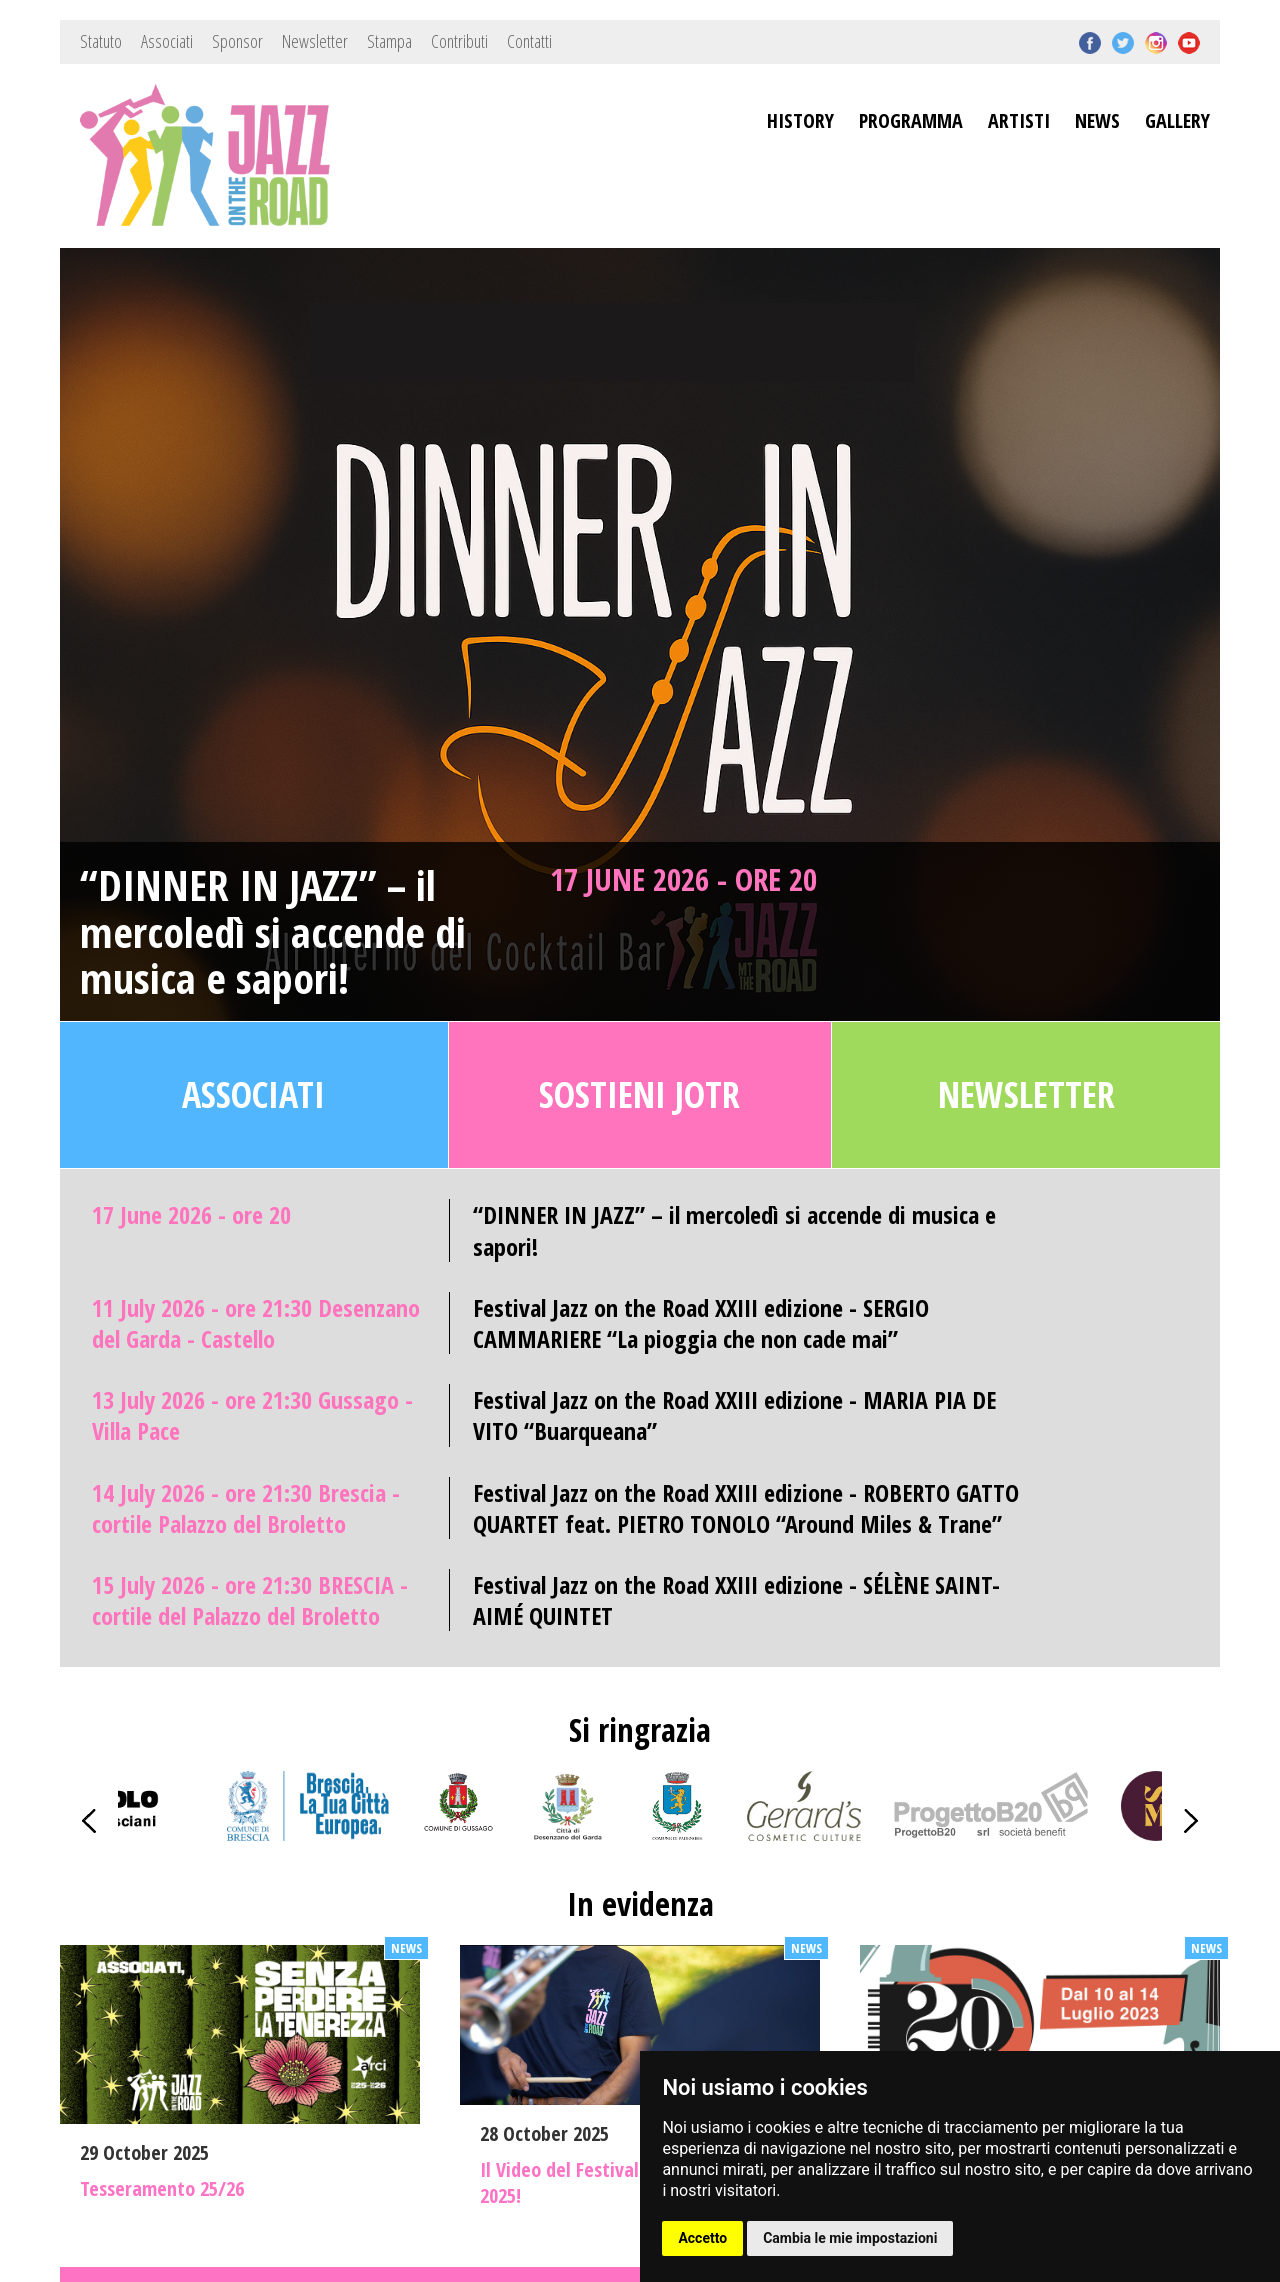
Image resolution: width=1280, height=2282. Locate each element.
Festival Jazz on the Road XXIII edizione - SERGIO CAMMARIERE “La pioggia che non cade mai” (701, 1323)
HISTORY (800, 120)
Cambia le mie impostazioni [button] (850, 2238)
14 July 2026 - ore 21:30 (246, 1508)
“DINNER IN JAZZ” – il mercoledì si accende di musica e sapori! (273, 931)
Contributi (459, 41)
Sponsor (237, 41)
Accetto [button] (702, 2238)
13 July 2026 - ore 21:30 (252, 1415)
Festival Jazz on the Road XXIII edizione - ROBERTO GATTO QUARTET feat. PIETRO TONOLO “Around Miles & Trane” (746, 1508)
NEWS (1097, 120)
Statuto (101, 41)
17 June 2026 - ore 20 (683, 879)
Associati (167, 41)
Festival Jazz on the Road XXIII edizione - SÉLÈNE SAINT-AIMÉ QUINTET (736, 1600)
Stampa (389, 41)
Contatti (529, 41)
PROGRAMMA (911, 120)
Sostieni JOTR (639, 1094)
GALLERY (1177, 120)
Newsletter (315, 41)
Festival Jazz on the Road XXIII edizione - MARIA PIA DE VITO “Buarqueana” (734, 1415)
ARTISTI (1019, 120)
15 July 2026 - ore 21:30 (250, 1600)
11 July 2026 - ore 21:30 (256, 1323)
